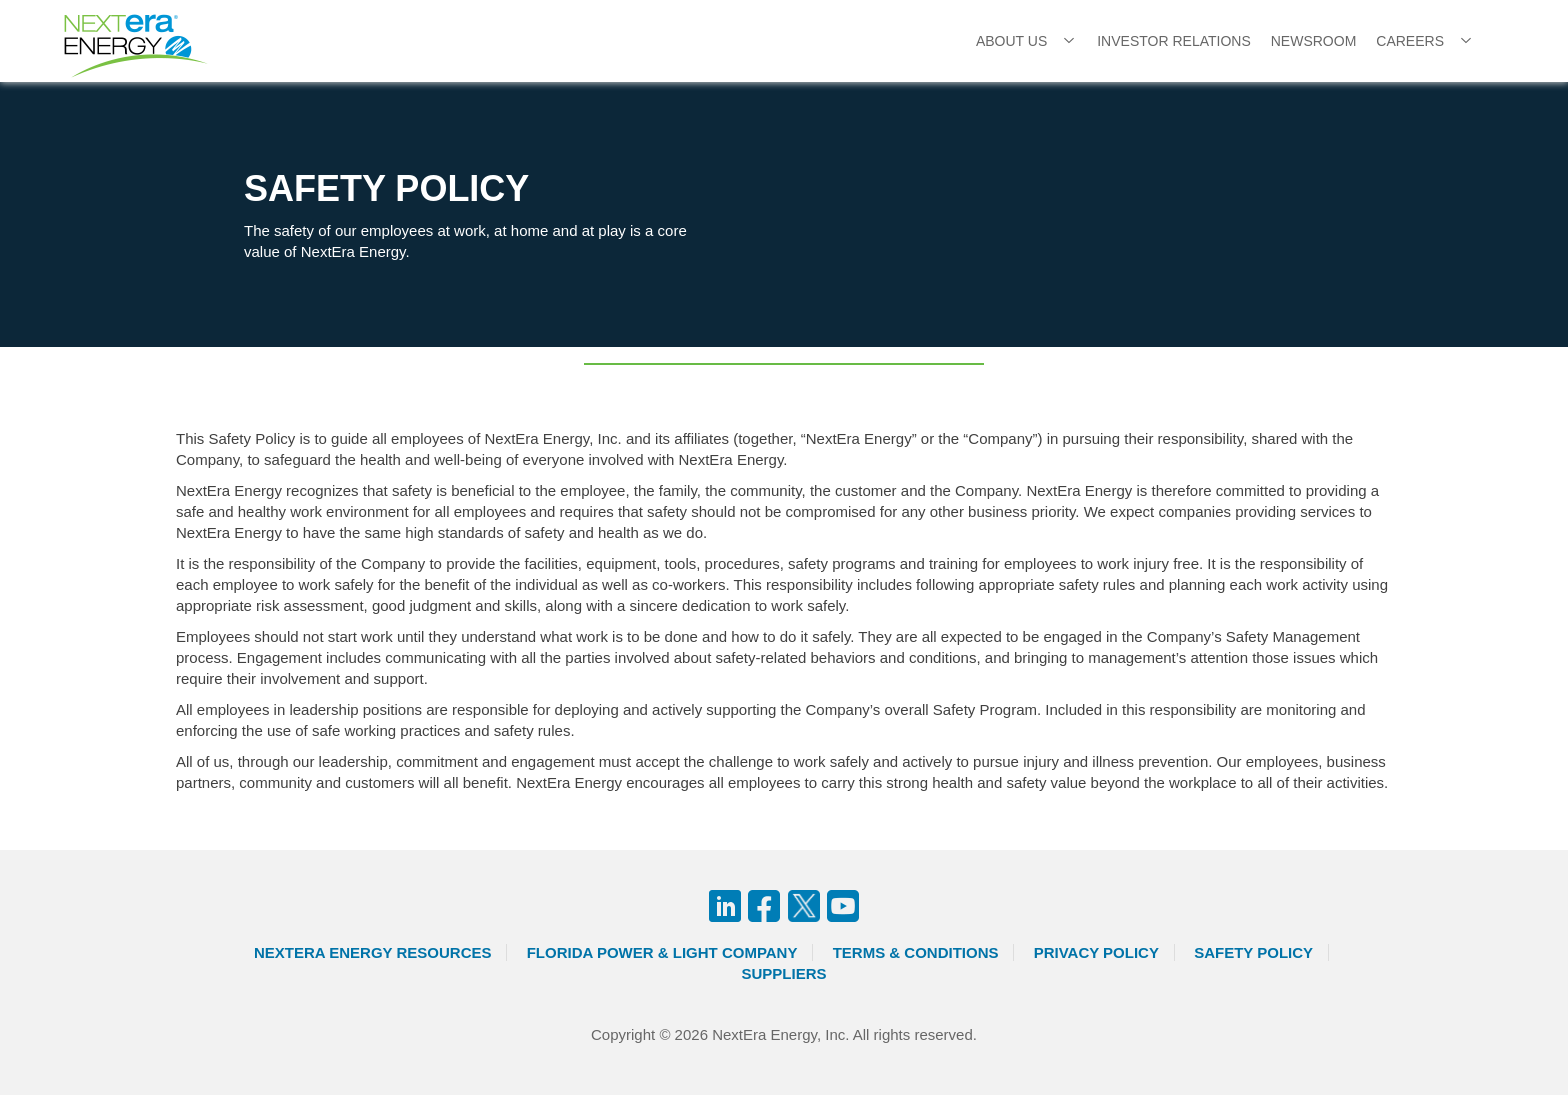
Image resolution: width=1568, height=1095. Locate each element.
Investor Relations (1174, 41)
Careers (1410, 41)
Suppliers (783, 973)
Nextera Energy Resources (373, 952)
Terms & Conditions (916, 952)
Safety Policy (1253, 952)
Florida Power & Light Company (662, 952)
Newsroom (1314, 41)
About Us (1011, 41)
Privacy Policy (1096, 952)
